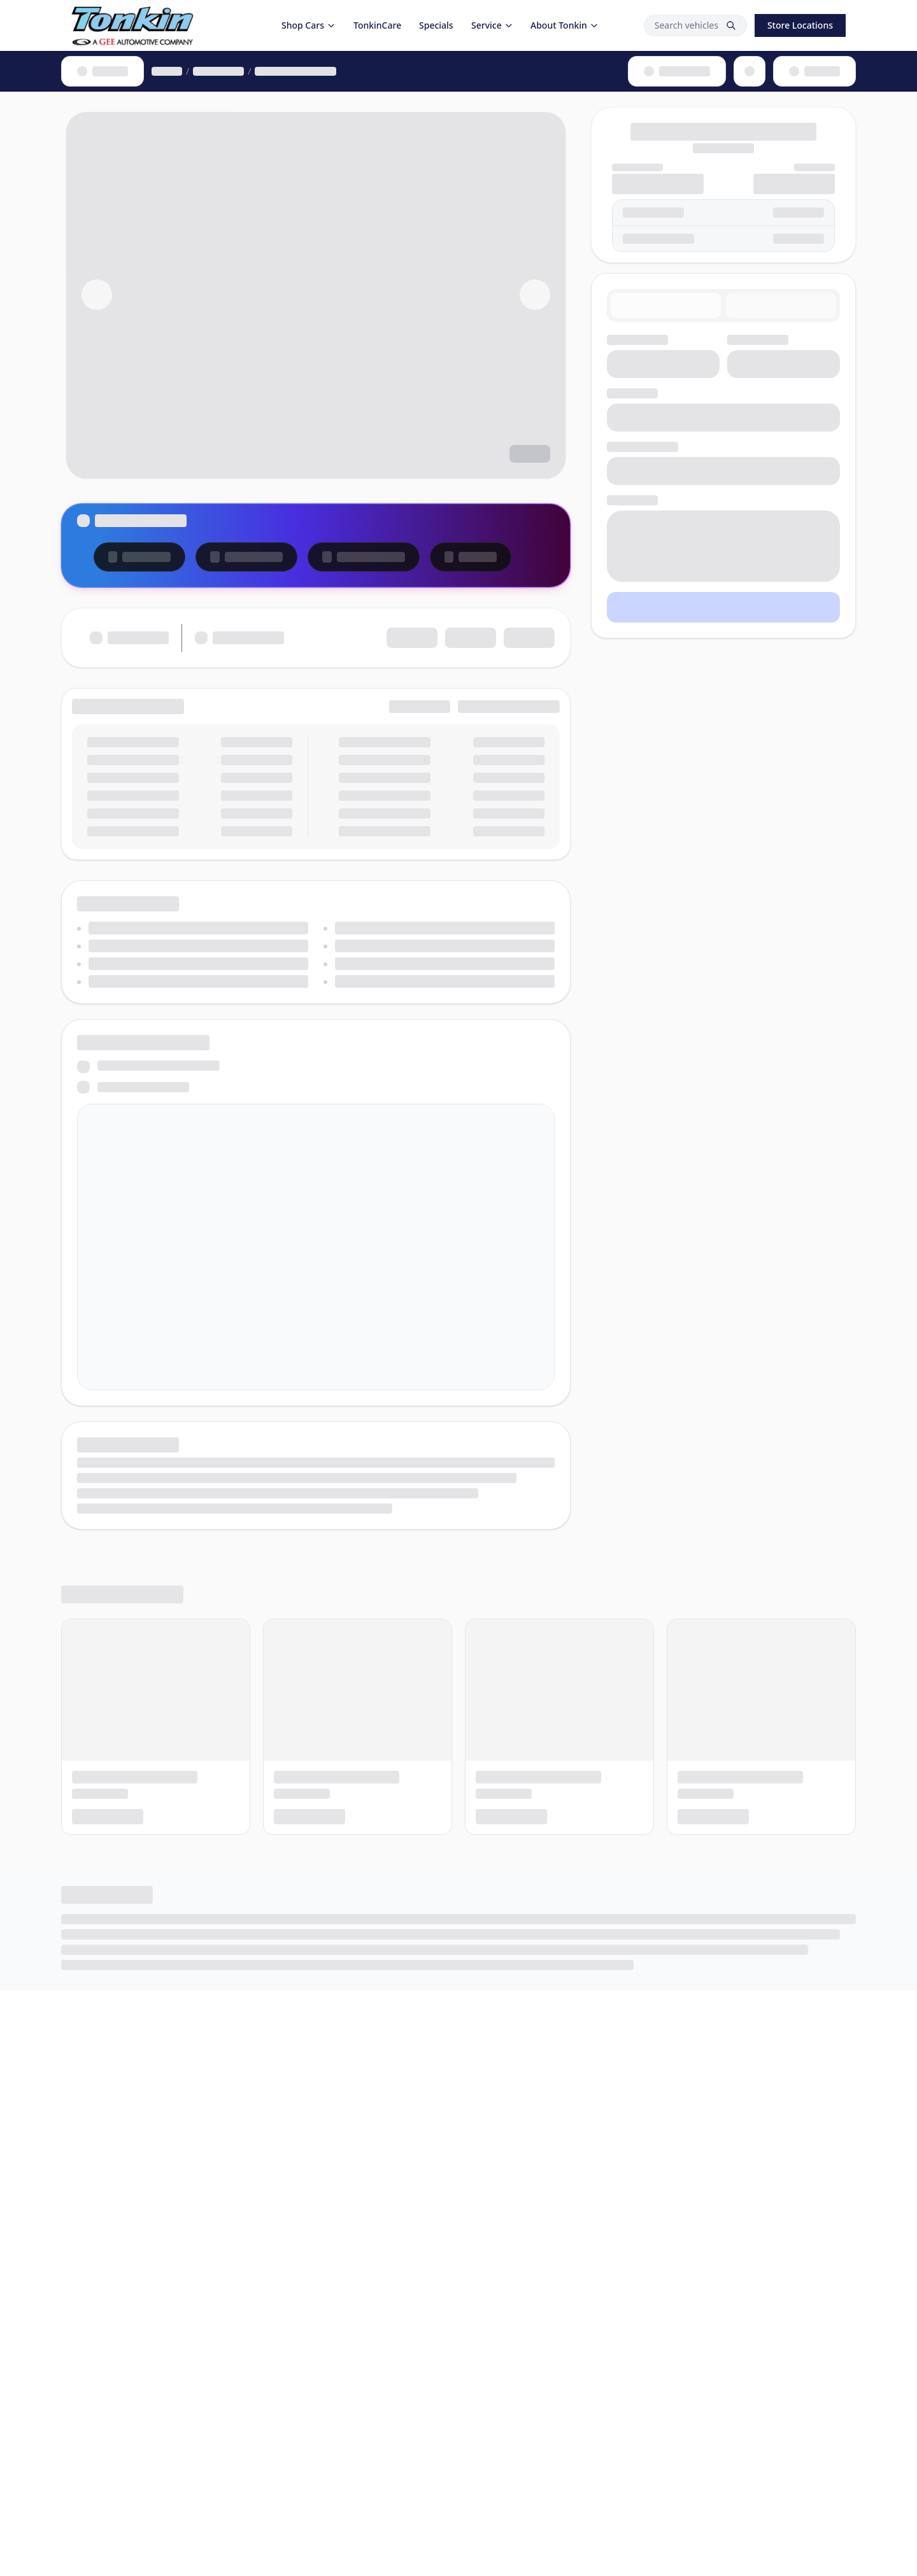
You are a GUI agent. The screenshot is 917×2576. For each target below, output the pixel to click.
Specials (436, 25)
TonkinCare (377, 25)
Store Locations (800, 25)
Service (492, 25)
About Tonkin (564, 25)
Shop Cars (308, 25)
